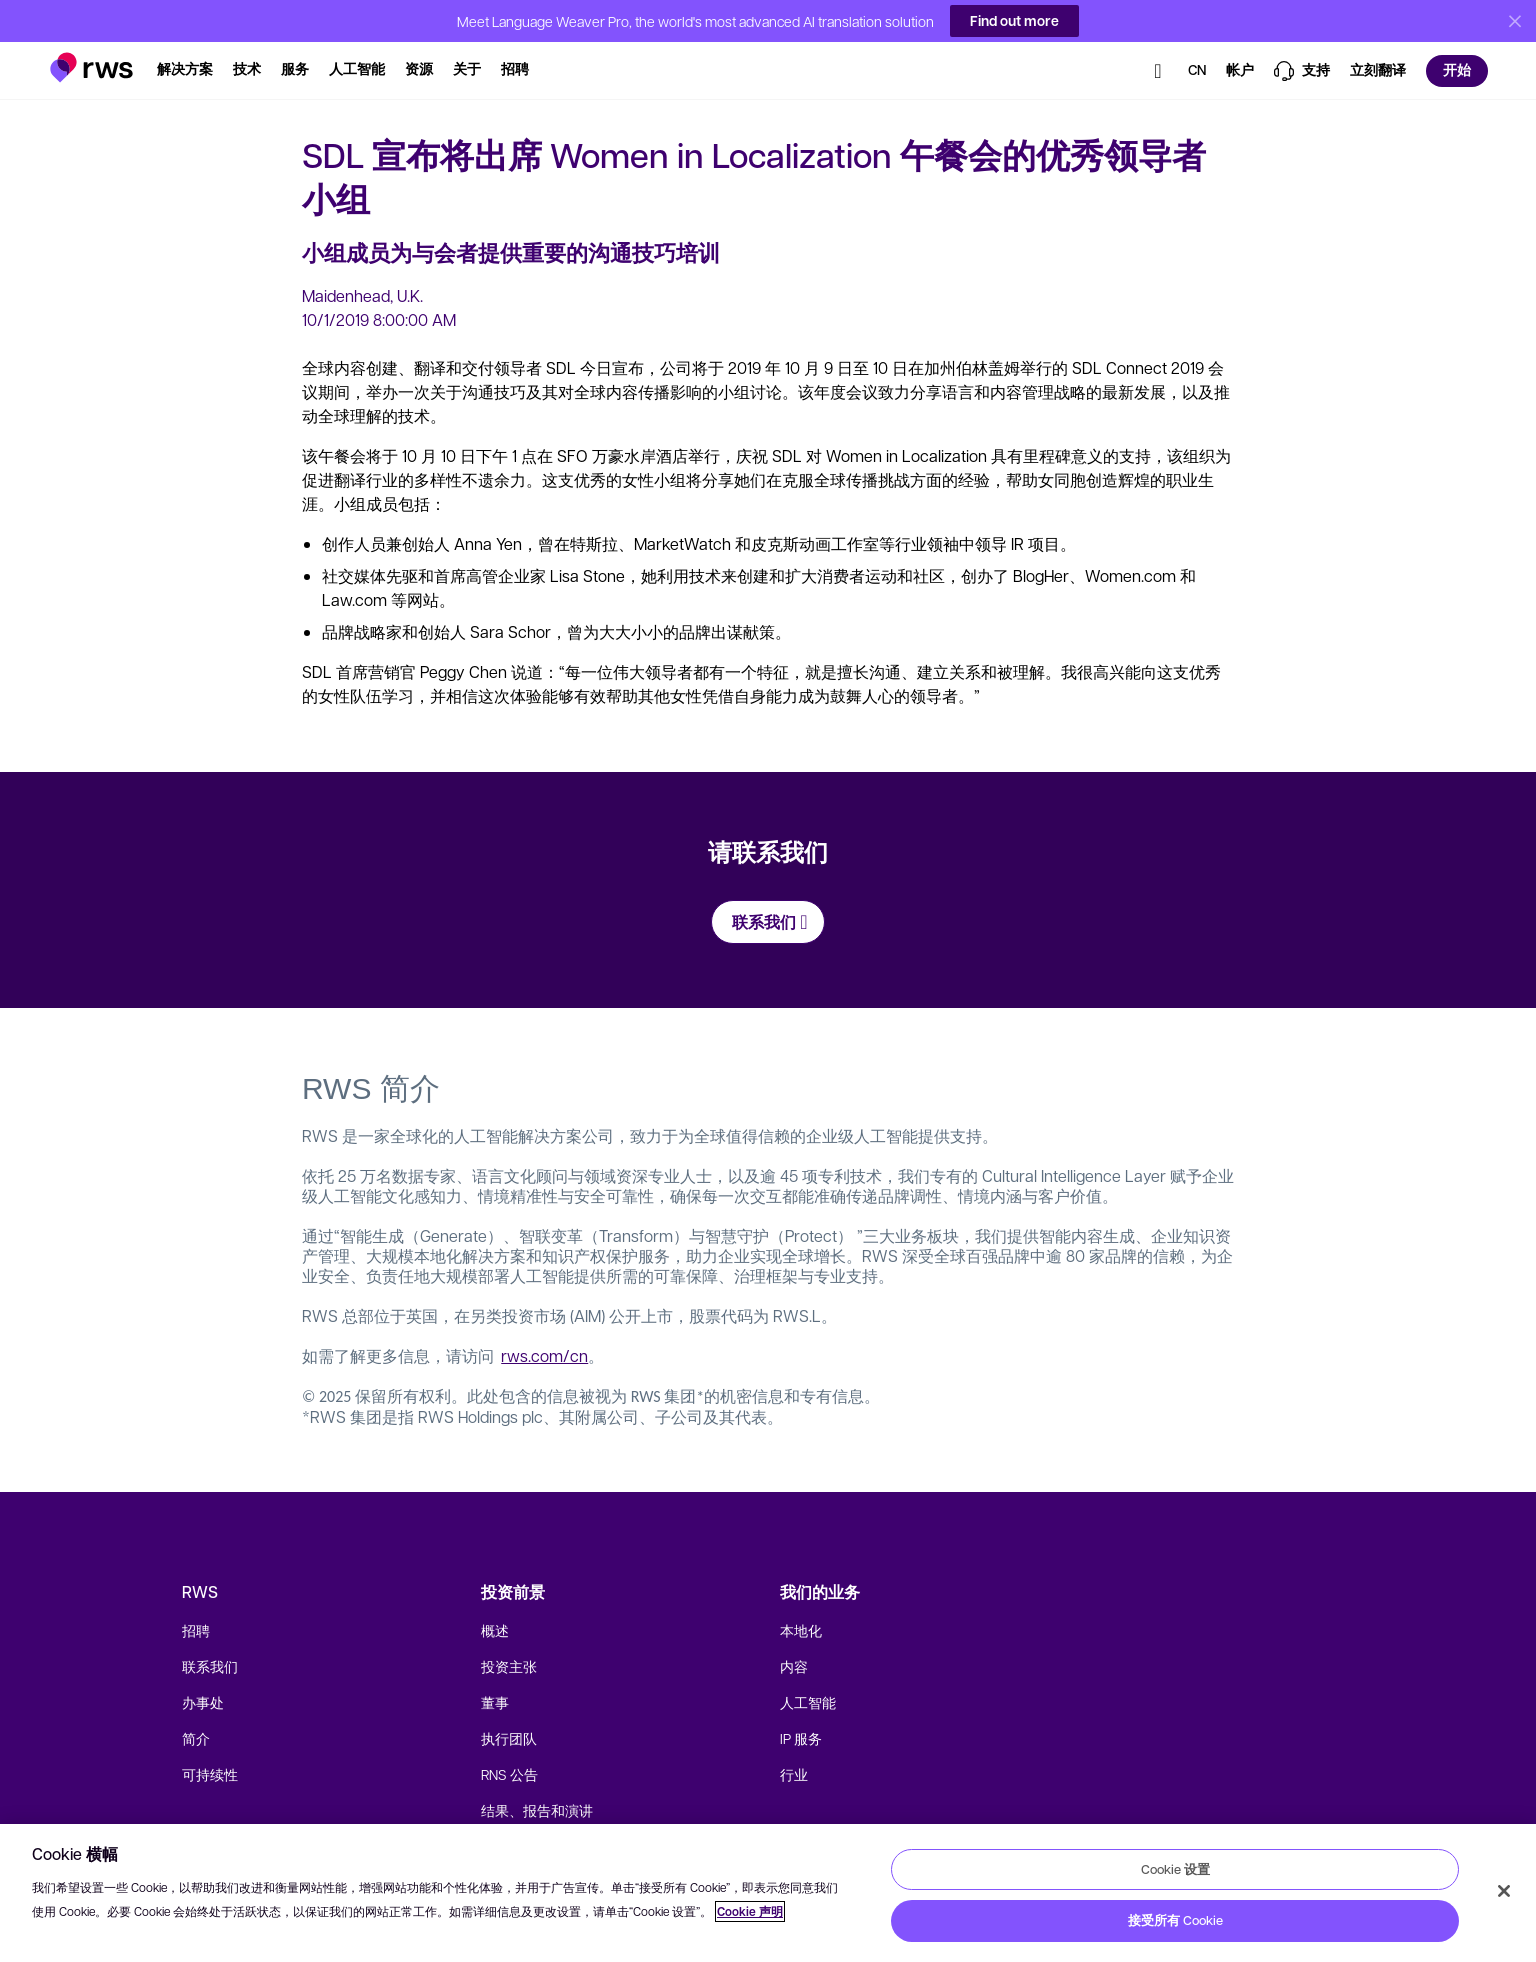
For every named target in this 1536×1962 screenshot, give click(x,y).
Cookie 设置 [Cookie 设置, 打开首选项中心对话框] (1175, 1869)
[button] (91, 56)
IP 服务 (801, 1738)
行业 (794, 1774)
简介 (196, 1738)
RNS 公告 (509, 1774)
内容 (794, 1666)
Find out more (1014, 20)
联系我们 (210, 1666)
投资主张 (509, 1666)
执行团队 (509, 1738)
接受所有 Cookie (1175, 1920)
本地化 (801, 1630)
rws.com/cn (544, 1355)
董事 (495, 1702)
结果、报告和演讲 (537, 1810)
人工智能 (808, 1702)
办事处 (203, 1702)
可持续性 (210, 1774)
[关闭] (1504, 1891)
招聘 (196, 1630)
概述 (495, 1630)
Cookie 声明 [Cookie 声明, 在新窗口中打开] (750, 1911)
